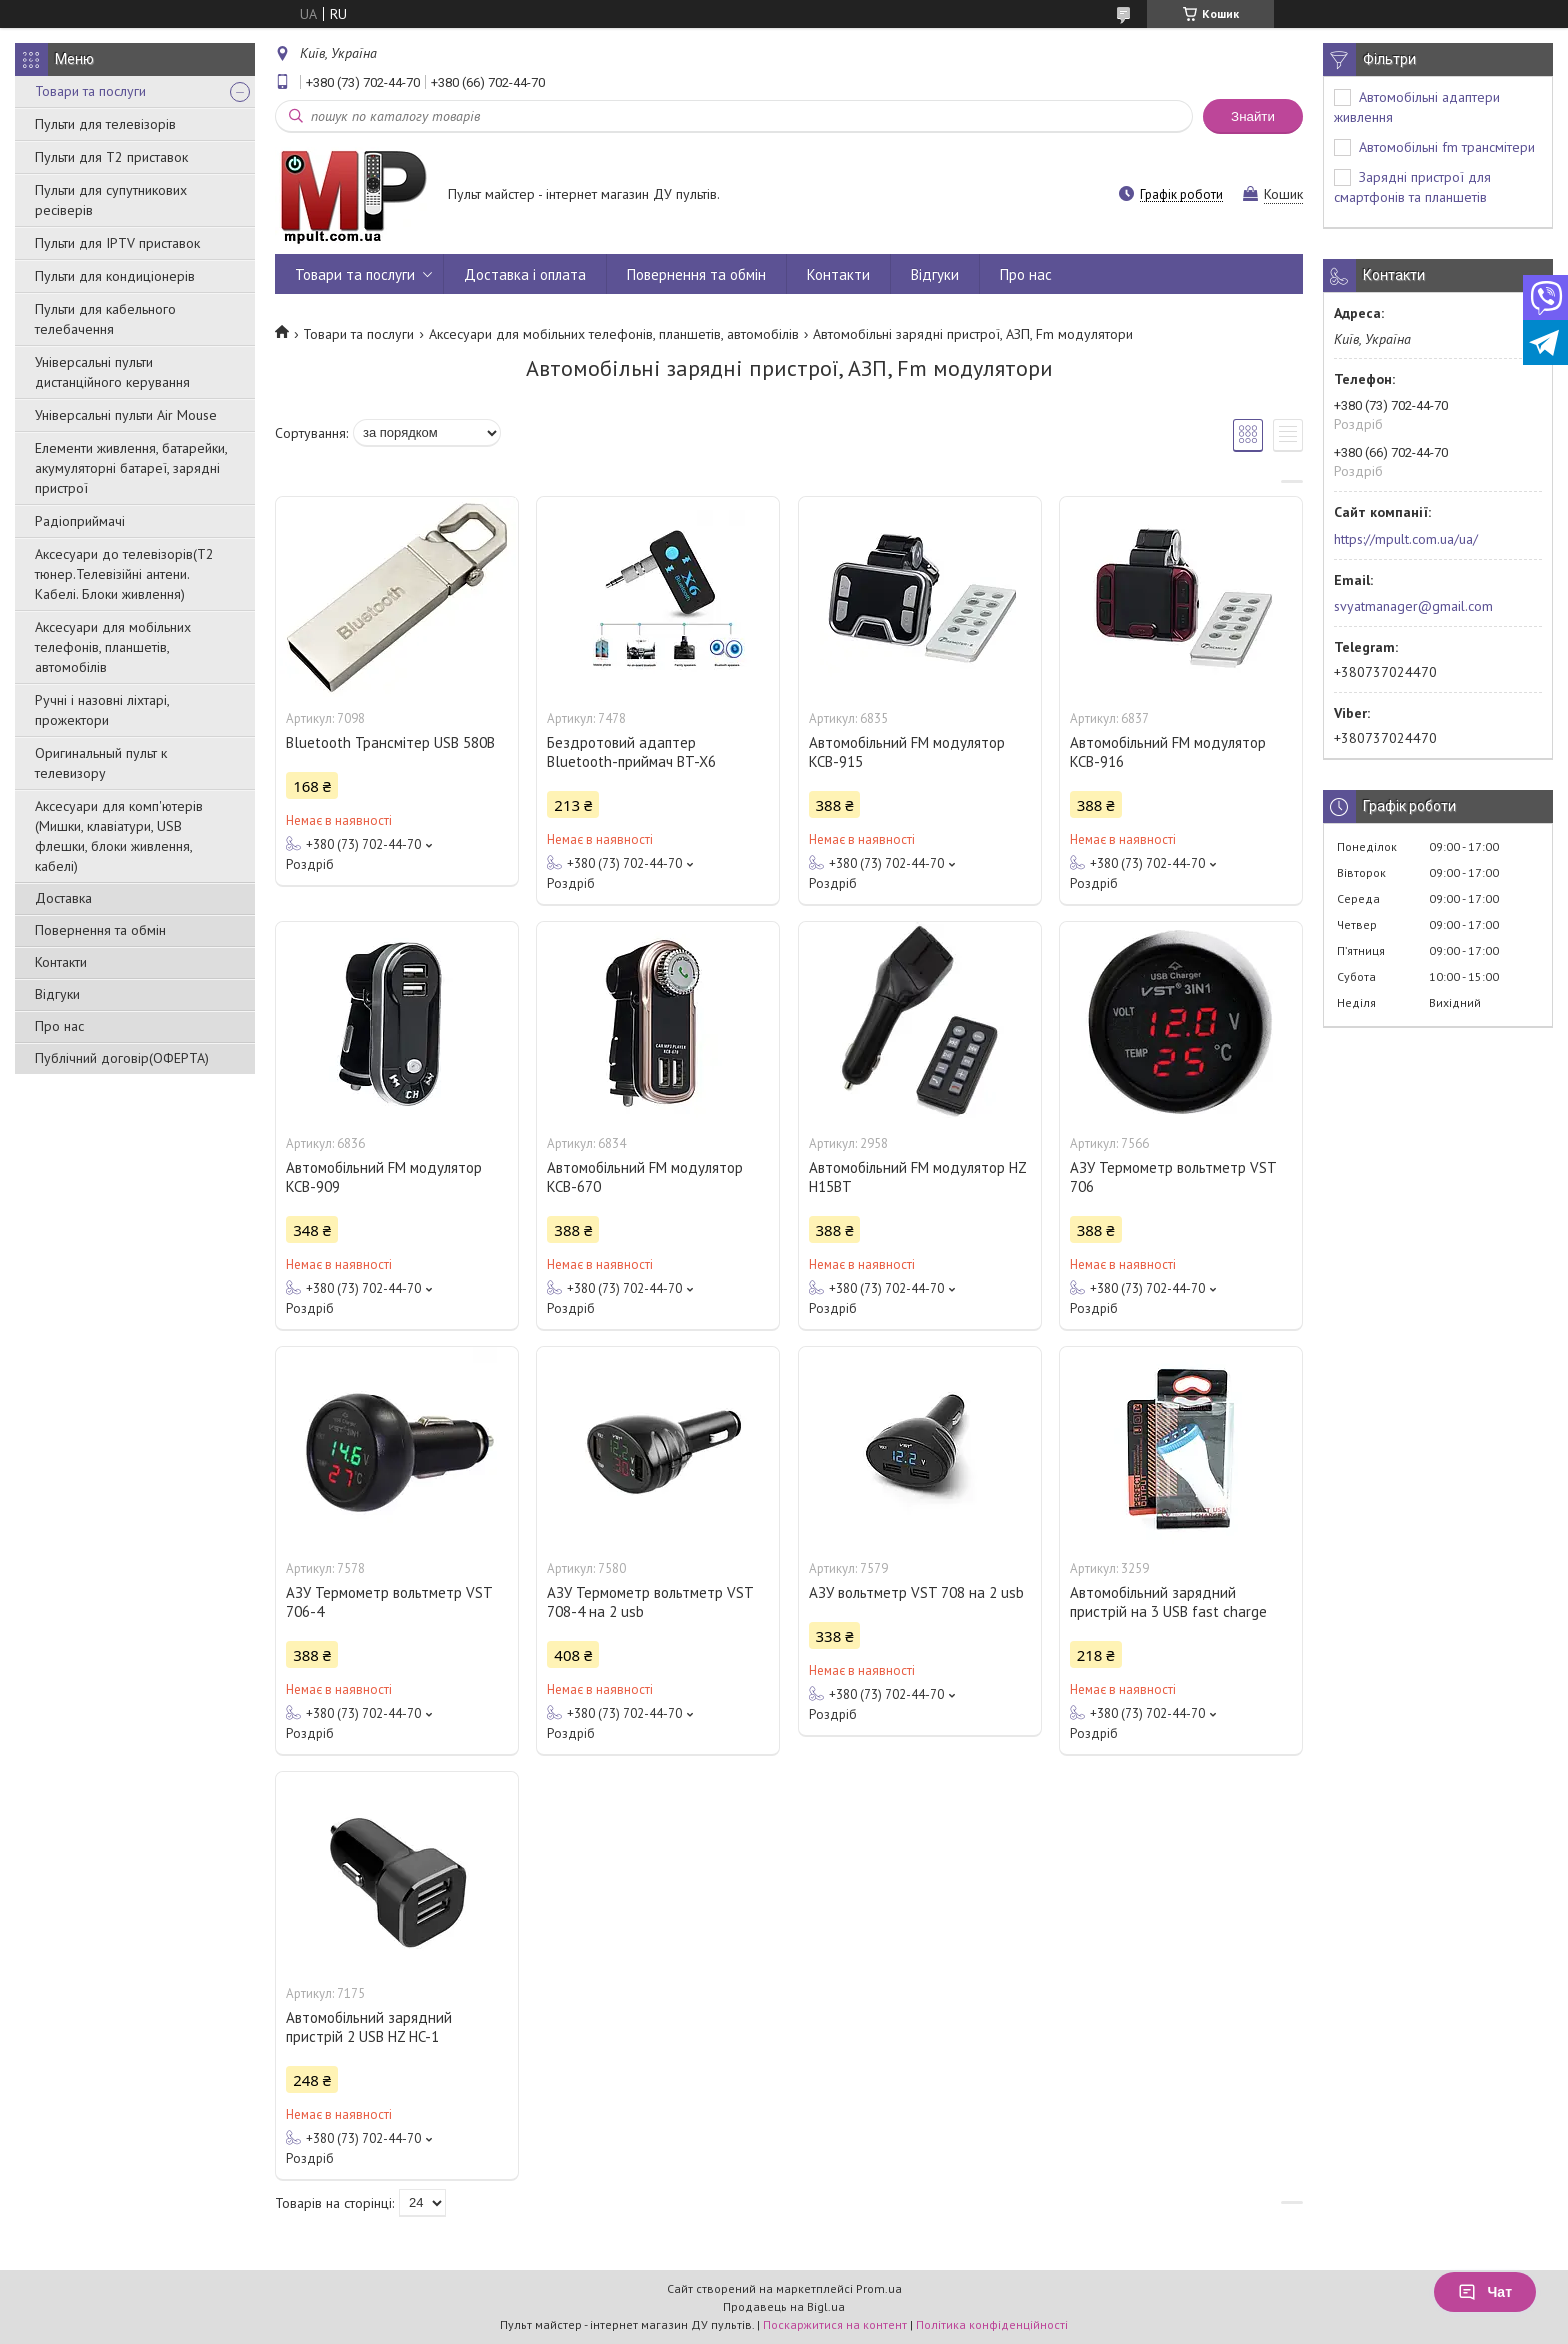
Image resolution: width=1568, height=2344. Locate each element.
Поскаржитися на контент (835, 2324)
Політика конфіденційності (992, 2324)
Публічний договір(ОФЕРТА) (122, 1058)
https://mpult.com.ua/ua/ (1406, 539)
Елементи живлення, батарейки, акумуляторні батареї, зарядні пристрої (131, 468)
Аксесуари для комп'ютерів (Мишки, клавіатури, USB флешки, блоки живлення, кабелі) (119, 836)
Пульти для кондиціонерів (115, 276)
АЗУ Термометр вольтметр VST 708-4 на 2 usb (650, 1602)
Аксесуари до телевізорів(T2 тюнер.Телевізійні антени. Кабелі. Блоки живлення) (124, 574)
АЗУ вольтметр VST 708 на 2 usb (916, 1592)
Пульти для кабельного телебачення (105, 319)
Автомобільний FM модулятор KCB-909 (384, 1177)
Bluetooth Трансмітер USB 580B (390, 742)
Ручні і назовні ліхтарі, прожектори (102, 710)
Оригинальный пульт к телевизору (101, 763)
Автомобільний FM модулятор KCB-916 (1168, 752)
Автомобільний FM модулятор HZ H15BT (917, 1177)
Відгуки (57, 994)
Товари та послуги (90, 91)
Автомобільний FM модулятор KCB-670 (645, 1177)
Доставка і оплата (525, 274)
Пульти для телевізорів (105, 124)
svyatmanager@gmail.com (1413, 606)
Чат (1485, 2292)
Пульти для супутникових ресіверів (111, 200)
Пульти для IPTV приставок (117, 243)
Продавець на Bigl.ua (784, 2306)
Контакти (61, 962)
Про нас (59, 1026)
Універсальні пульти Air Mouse (126, 415)
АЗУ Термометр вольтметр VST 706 (1173, 1177)
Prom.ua (879, 2288)
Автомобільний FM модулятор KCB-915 (907, 752)
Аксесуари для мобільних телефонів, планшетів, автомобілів (113, 647)
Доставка (63, 898)
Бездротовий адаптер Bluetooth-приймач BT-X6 (631, 752)
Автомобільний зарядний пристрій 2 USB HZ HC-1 (369, 2027)
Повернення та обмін (100, 930)
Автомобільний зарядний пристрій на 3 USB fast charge (1168, 1602)
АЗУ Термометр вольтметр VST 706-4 (389, 1602)
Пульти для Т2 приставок (111, 157)
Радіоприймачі (80, 521)
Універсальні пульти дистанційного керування (112, 372)
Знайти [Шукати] (1253, 116)
